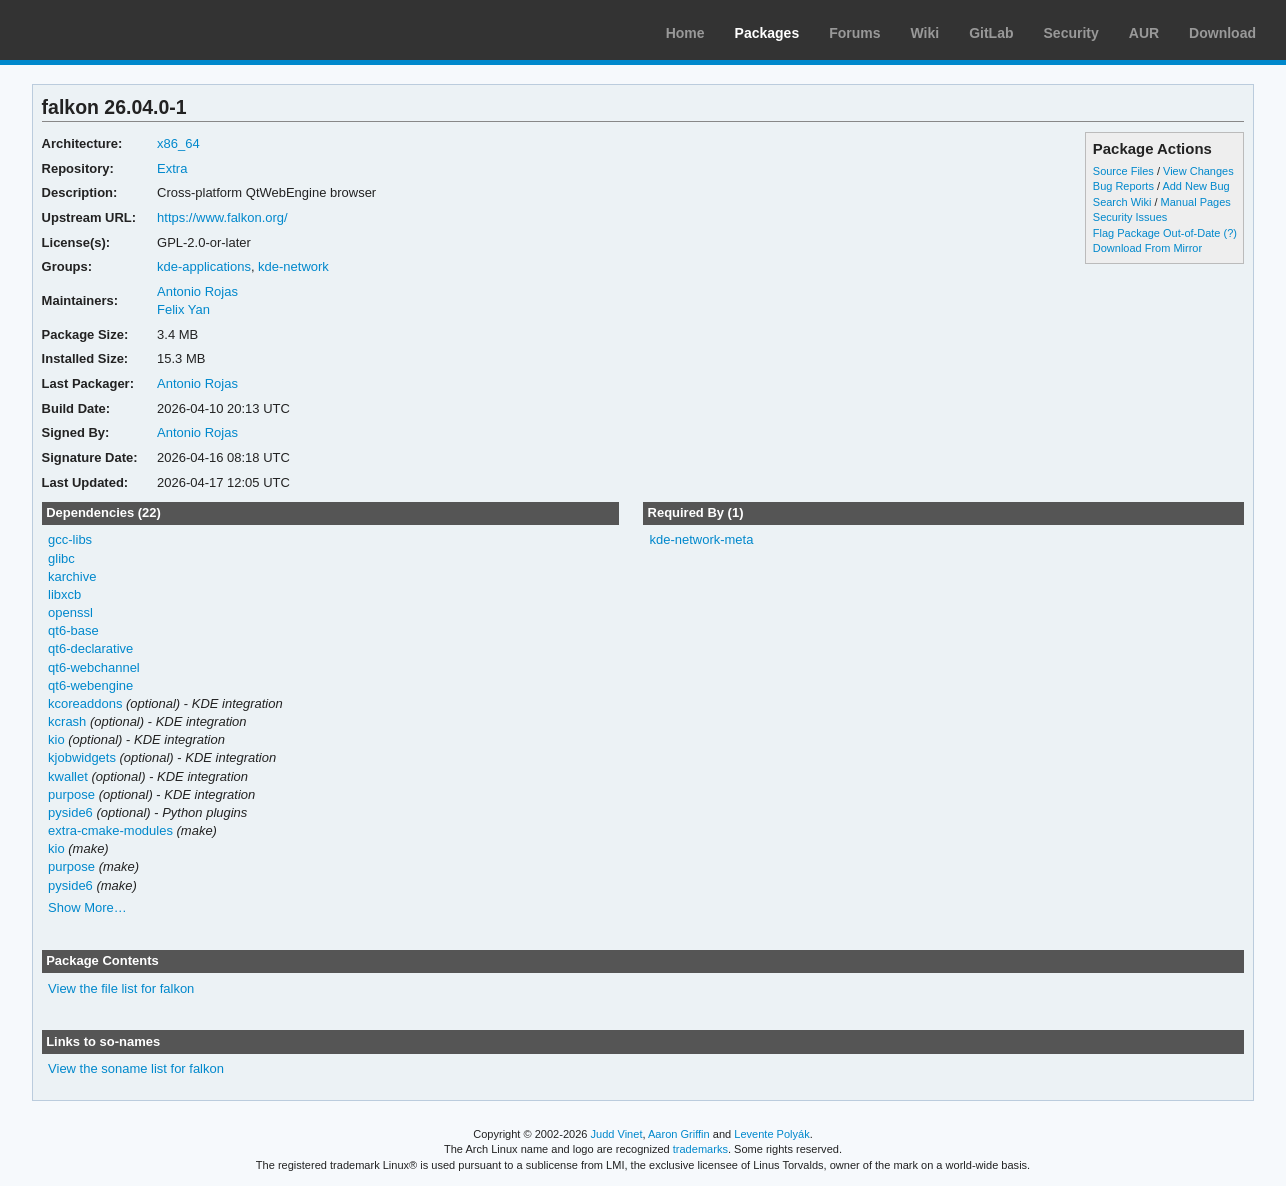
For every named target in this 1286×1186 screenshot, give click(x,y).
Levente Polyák (771, 1134)
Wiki (925, 33)
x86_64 (178, 143)
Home (685, 33)
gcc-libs (70, 539)
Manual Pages (1196, 202)
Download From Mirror (1147, 248)
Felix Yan (183, 309)
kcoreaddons (85, 703)
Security (1071, 33)
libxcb (64, 594)
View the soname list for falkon (136, 1068)
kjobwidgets (82, 757)
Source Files (1123, 171)
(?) (1229, 233)
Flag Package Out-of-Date (1157, 233)
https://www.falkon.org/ (222, 217)
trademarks (700, 1149)
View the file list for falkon (121, 988)
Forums (854, 33)
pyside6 (70, 812)
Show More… (87, 907)
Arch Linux (110, 30)
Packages (767, 33)
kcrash (67, 721)
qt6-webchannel (94, 667)
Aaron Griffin (679, 1134)
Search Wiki (1122, 202)
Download (1222, 33)
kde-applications (204, 266)
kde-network (293, 266)
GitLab (991, 33)
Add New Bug (1195, 186)
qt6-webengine (90, 685)
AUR (1144, 33)
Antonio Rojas (197, 291)
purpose (71, 794)
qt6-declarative (90, 648)
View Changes (1198, 171)
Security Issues (1130, 217)
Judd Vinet (617, 1134)
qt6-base (73, 630)
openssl (70, 612)
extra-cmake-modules (110, 830)
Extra (172, 168)
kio (56, 739)
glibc (61, 558)
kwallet (68, 776)
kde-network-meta (701, 539)
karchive (72, 576)
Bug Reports (1123, 186)
